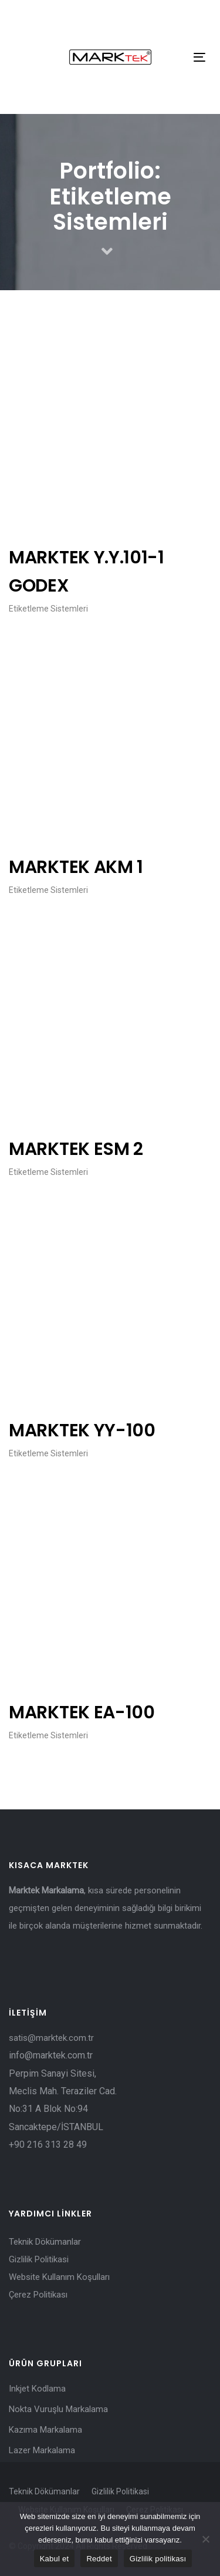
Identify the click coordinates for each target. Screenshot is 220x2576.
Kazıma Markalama (45, 2429)
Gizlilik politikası (158, 2558)
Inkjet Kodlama (37, 2388)
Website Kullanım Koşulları (59, 2277)
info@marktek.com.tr (52, 2055)
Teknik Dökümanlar (45, 2241)
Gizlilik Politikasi (39, 2259)
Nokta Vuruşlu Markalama (58, 2409)
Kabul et (54, 2558)
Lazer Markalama (42, 2450)
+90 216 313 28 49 (48, 2144)
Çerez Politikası (38, 2294)
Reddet (98, 2558)
